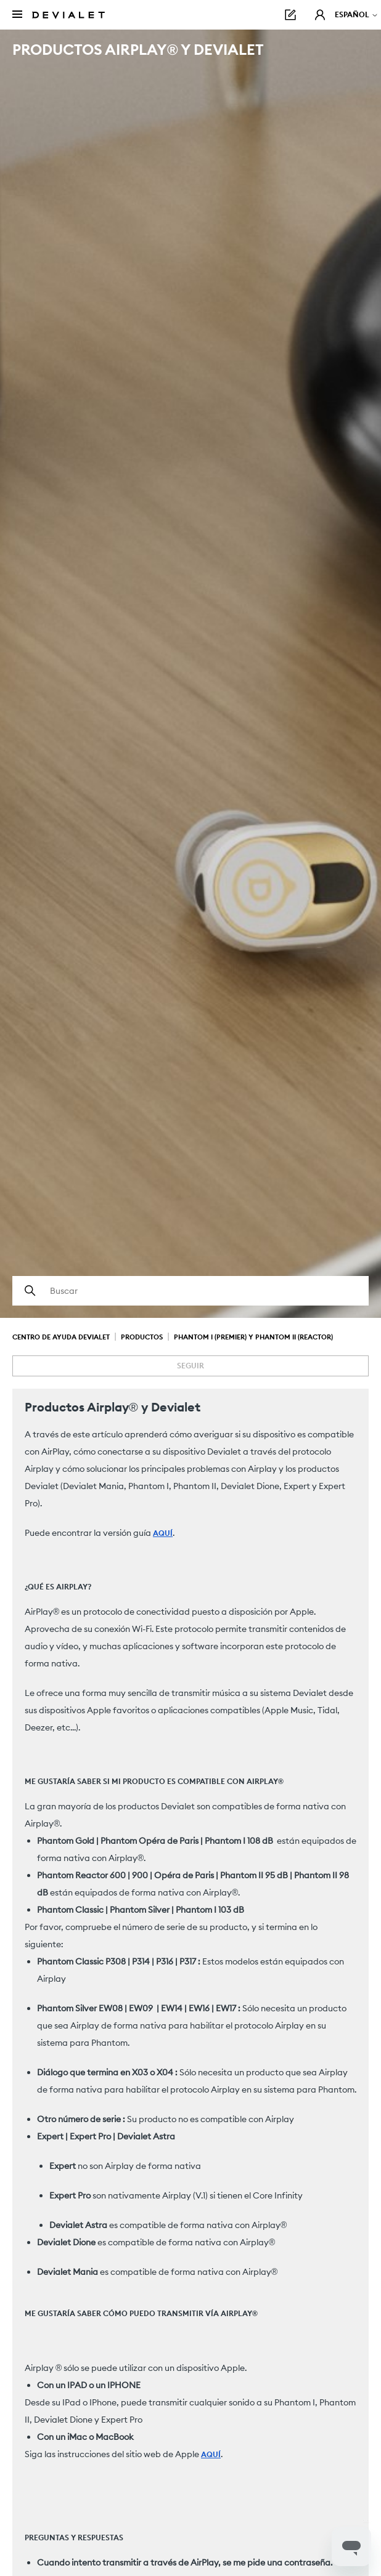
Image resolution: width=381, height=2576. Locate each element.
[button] (320, 15)
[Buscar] (190, 1291)
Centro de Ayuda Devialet (61, 1337)
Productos (142, 1337)
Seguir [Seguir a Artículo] (190, 1365)
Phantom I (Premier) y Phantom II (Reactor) (253, 1337)
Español (357, 14)
